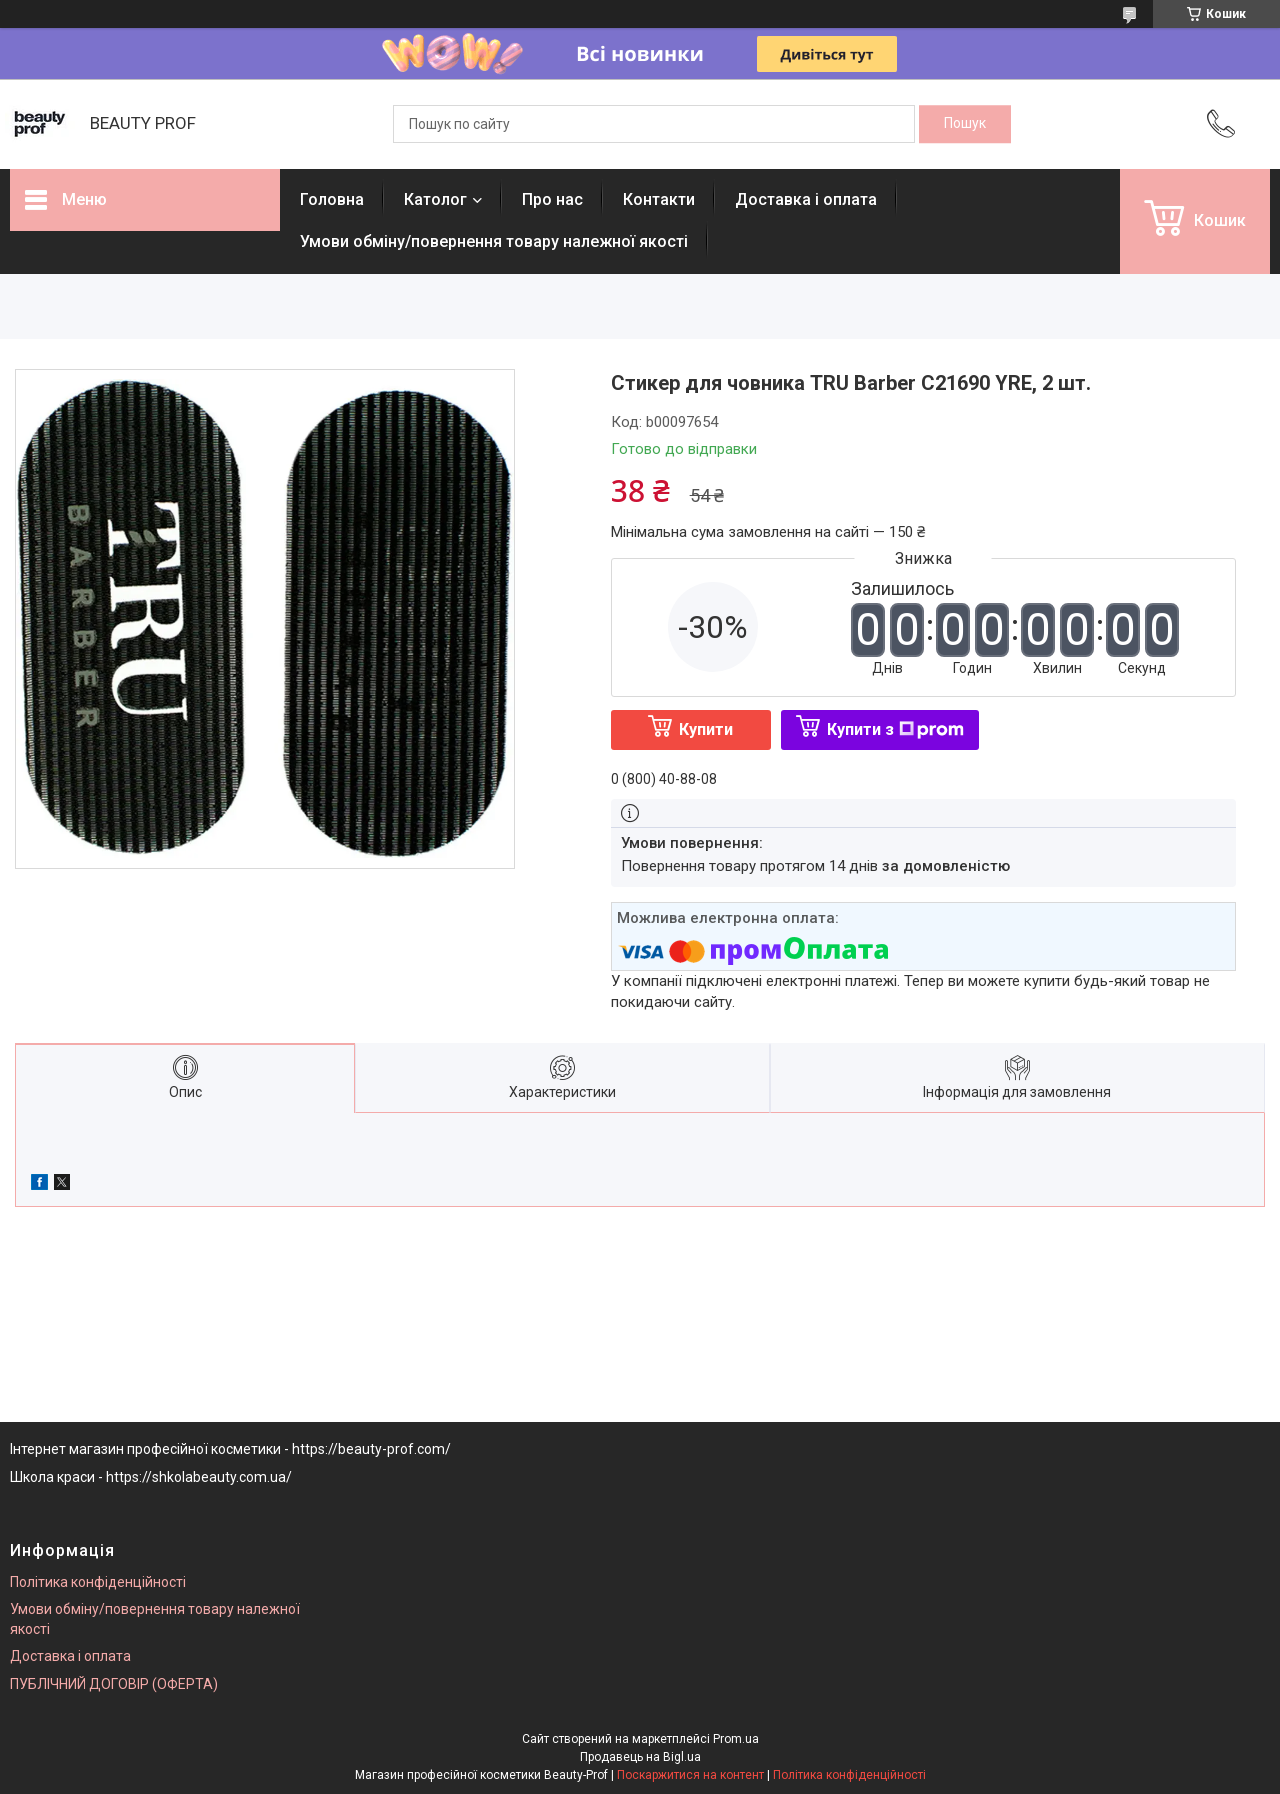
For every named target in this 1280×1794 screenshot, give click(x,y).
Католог (435, 199)
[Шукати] (965, 124)
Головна (332, 199)
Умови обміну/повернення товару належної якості (494, 241)
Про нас (552, 199)
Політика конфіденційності (98, 1582)
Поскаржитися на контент (690, 1775)
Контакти (659, 199)
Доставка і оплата (806, 199)
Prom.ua (736, 1739)
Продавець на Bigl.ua (640, 1757)
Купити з (895, 729)
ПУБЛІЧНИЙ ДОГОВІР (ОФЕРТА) (114, 1684)
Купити (706, 729)
